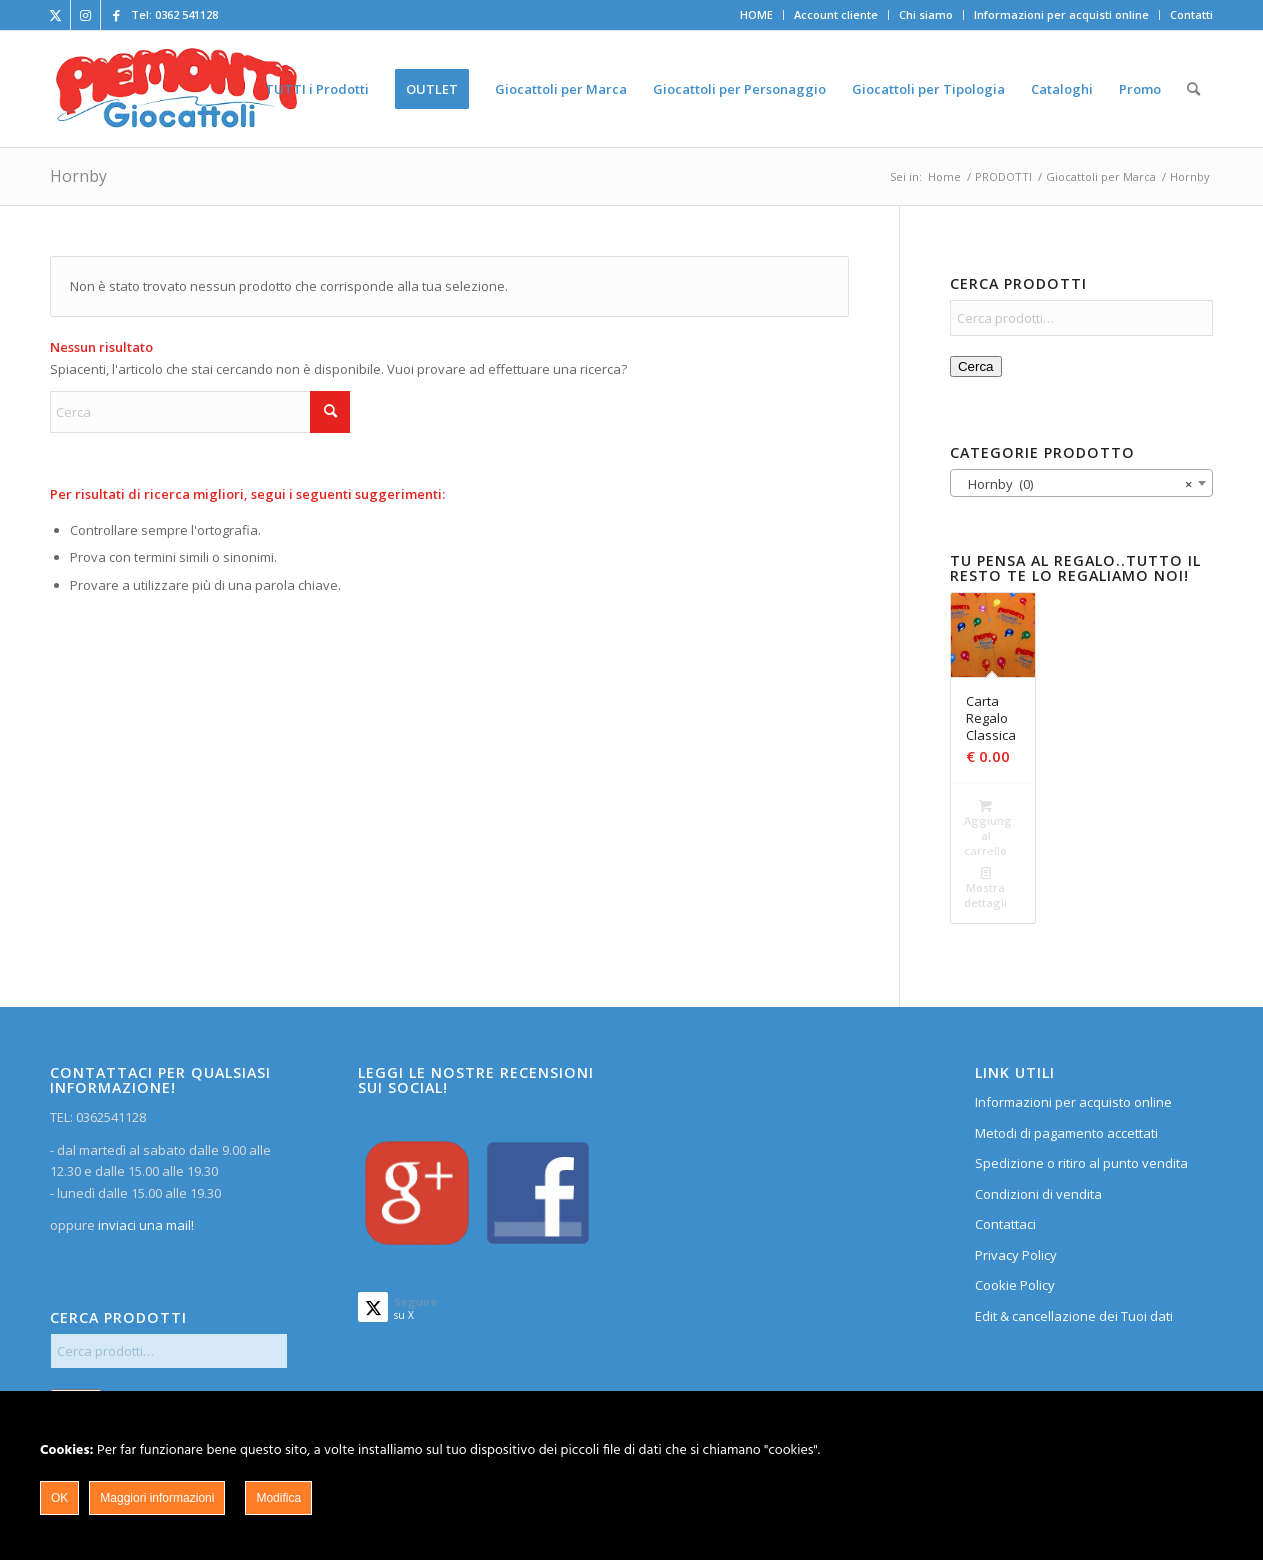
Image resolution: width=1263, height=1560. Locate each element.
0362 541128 (186, 14)
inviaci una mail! (144, 1225)
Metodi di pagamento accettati (1066, 1133)
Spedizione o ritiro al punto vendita (1081, 1163)
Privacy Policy (1016, 1255)
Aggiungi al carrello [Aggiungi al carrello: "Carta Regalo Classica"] (987, 827)
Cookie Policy (1015, 1285)
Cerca (976, 366)
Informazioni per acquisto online (1073, 1102)
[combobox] (1081, 483)
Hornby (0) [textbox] (1075, 484)
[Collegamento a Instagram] (85, 15)
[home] (176, 89)
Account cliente (836, 14)
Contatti (1191, 14)
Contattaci (1005, 1224)
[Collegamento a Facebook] (116, 15)
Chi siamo (926, 14)
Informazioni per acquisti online (1061, 14)
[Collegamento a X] (55, 15)
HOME (756, 14)
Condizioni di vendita (1038, 1194)
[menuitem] (757, 15)
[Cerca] (1193, 89)
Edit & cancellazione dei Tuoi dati (1074, 1316)
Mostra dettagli (985, 886)
